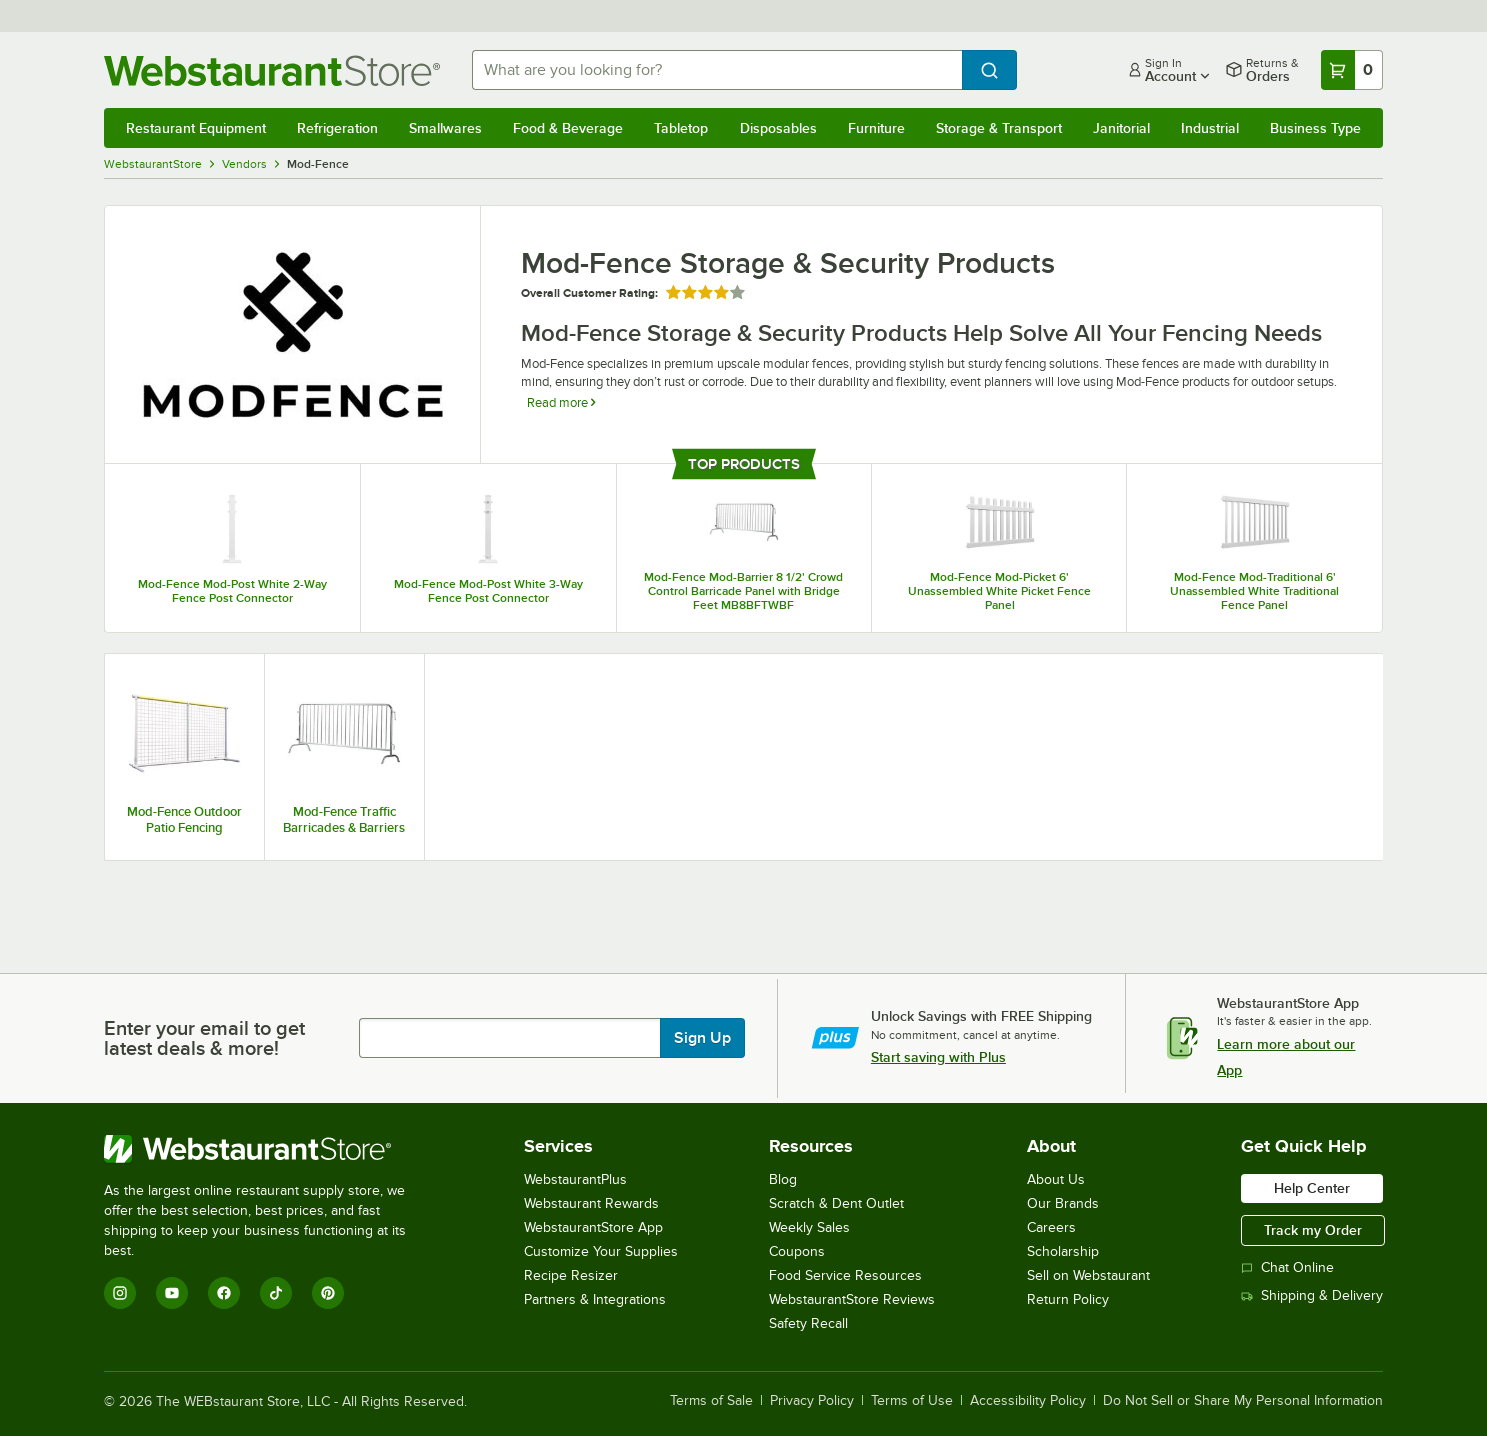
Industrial (1210, 128)
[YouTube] (172, 1293)
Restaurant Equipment (196, 128)
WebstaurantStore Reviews (852, 1299)
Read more (561, 402)
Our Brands (1063, 1203)
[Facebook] (224, 1293)
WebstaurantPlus (575, 1179)
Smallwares (445, 128)
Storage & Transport (999, 128)
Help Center (1312, 1188)
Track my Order (1313, 1230)
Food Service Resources (845, 1275)
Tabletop (681, 128)
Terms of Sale (711, 1401)
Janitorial (1121, 128)
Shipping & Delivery (1312, 1295)
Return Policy (1068, 1299)
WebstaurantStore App (593, 1227)
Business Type (1315, 128)
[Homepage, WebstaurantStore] (272, 70)
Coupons (797, 1251)
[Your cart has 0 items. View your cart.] (1352, 70)
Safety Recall (808, 1323)
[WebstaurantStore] (268, 1149)
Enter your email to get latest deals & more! (204, 1038)
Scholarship (1063, 1251)
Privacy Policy (812, 1401)
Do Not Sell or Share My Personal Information (1243, 1401)
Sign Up (702, 1038)
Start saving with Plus (938, 1057)
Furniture (876, 128)
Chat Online (1287, 1267)
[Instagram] (120, 1293)
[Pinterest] (328, 1293)
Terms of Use (912, 1401)
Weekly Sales (809, 1227)
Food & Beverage (568, 128)
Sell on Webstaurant (1088, 1275)
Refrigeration (337, 128)
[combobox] (717, 70)
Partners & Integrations (595, 1299)
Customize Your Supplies (601, 1251)
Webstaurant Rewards (591, 1203)
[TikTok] (276, 1293)
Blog (783, 1179)
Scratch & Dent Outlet (836, 1203)
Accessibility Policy (1028, 1401)
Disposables (778, 128)
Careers (1051, 1227)
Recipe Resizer (571, 1275)
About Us (1056, 1179)
